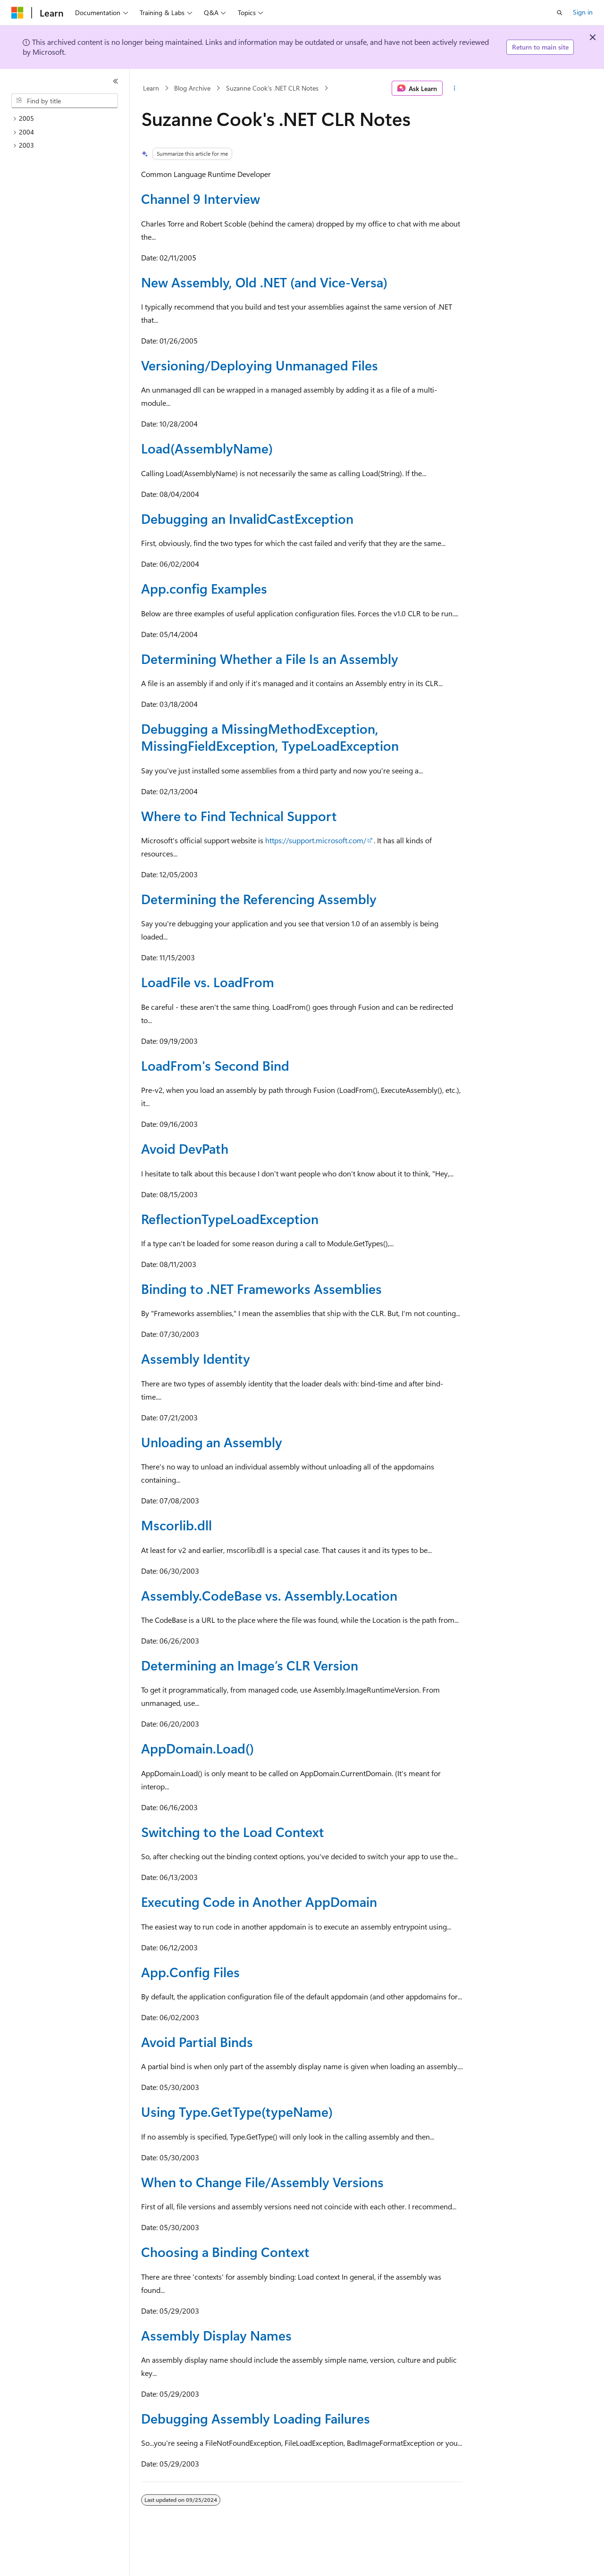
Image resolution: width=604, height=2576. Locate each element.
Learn (151, 88)
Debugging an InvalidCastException (247, 518)
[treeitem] (68, 119)
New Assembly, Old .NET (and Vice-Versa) (264, 282)
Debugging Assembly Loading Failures (255, 2418)
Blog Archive (192, 88)
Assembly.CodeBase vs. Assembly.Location (269, 1595)
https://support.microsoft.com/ (315, 840)
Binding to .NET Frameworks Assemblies (261, 1288)
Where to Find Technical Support (239, 815)
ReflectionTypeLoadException (230, 1218)
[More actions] (454, 88)
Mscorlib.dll (176, 1525)
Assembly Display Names (216, 2335)
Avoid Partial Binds (197, 2041)
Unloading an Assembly (211, 1442)
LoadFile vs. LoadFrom (207, 981)
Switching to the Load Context (232, 1831)
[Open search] (559, 12)
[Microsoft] (17, 13)
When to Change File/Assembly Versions (262, 2181)
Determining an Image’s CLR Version (249, 1665)
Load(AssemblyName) (207, 448)
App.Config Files (190, 1971)
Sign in (583, 12)
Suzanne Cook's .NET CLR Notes (272, 88)
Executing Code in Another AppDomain (259, 1901)
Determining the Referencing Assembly (259, 898)
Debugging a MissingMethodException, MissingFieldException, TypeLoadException (270, 737)
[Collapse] (116, 81)
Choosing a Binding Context (225, 2251)
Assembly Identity (195, 1358)
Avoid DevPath (184, 1148)
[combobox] (64, 101)
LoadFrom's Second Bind (215, 1065)
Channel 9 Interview (200, 198)
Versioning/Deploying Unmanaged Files (259, 365)
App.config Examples (204, 588)
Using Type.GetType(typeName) (237, 2111)
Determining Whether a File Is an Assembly (269, 658)
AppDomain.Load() (197, 1748)
